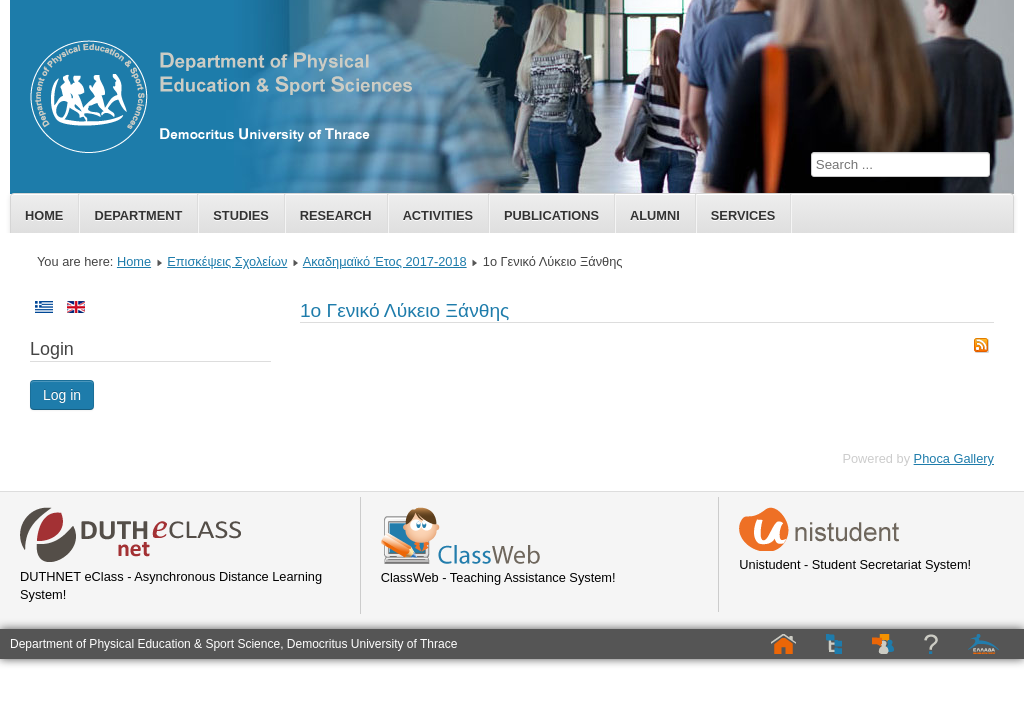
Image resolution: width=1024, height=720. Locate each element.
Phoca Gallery (954, 458)
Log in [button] (62, 395)
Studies (240, 215)
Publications (551, 215)
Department (138, 215)
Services (743, 215)
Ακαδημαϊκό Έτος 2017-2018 (385, 261)
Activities (438, 215)
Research (336, 215)
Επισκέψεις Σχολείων (227, 261)
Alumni (655, 215)
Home (44, 215)
